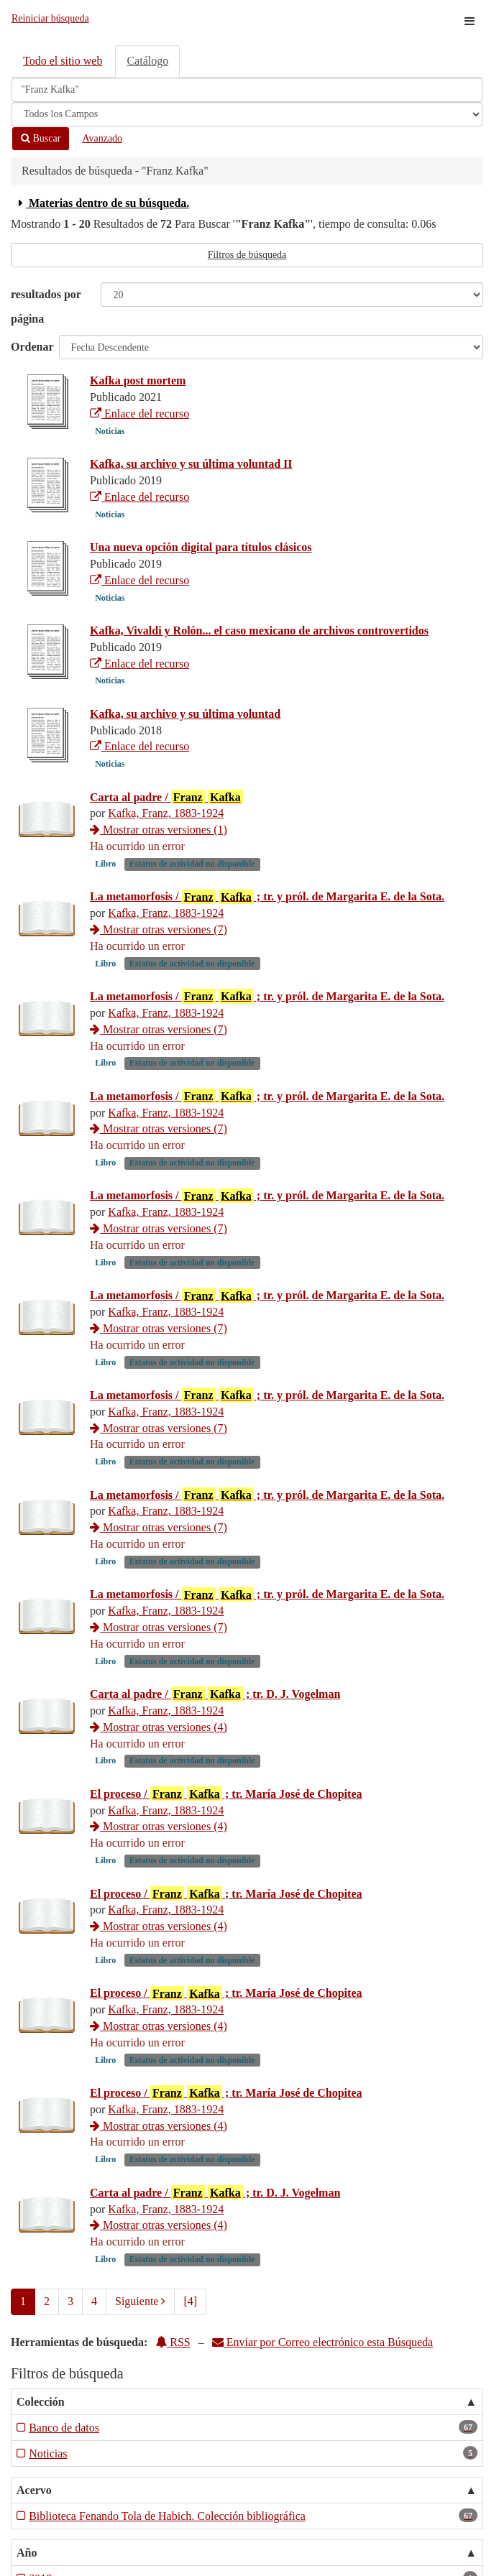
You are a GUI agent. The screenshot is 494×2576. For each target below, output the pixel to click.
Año (27, 2553)
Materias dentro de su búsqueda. (102, 203)
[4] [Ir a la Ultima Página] (190, 2301)
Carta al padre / (166, 797)
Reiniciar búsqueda (50, 18)
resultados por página (46, 306)
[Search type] (247, 114)
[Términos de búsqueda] (247, 90)
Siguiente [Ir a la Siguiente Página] (140, 2301)
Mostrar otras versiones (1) (158, 829)
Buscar (40, 138)
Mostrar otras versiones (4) (158, 1727)
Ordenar (32, 347)
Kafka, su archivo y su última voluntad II (191, 464)
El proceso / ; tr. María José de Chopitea (226, 1793)
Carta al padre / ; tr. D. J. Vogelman (215, 1693)
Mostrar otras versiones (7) (158, 929)
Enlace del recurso (139, 413)
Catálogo (147, 61)
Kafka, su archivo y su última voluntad (185, 714)
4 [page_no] (94, 2301)
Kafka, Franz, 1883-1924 (166, 813)
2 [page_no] (47, 2301)
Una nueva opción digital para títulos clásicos (200, 547)
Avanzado (102, 138)
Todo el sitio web (62, 61)
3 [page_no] (70, 2301)
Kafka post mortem (138, 380)
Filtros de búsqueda (247, 254)
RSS (172, 2342)
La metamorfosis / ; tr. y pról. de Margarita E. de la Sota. (267, 897)
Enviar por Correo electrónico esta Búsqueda (322, 2342)
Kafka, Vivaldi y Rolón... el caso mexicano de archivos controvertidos (259, 630)
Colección (41, 2402)
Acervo (34, 2490)
